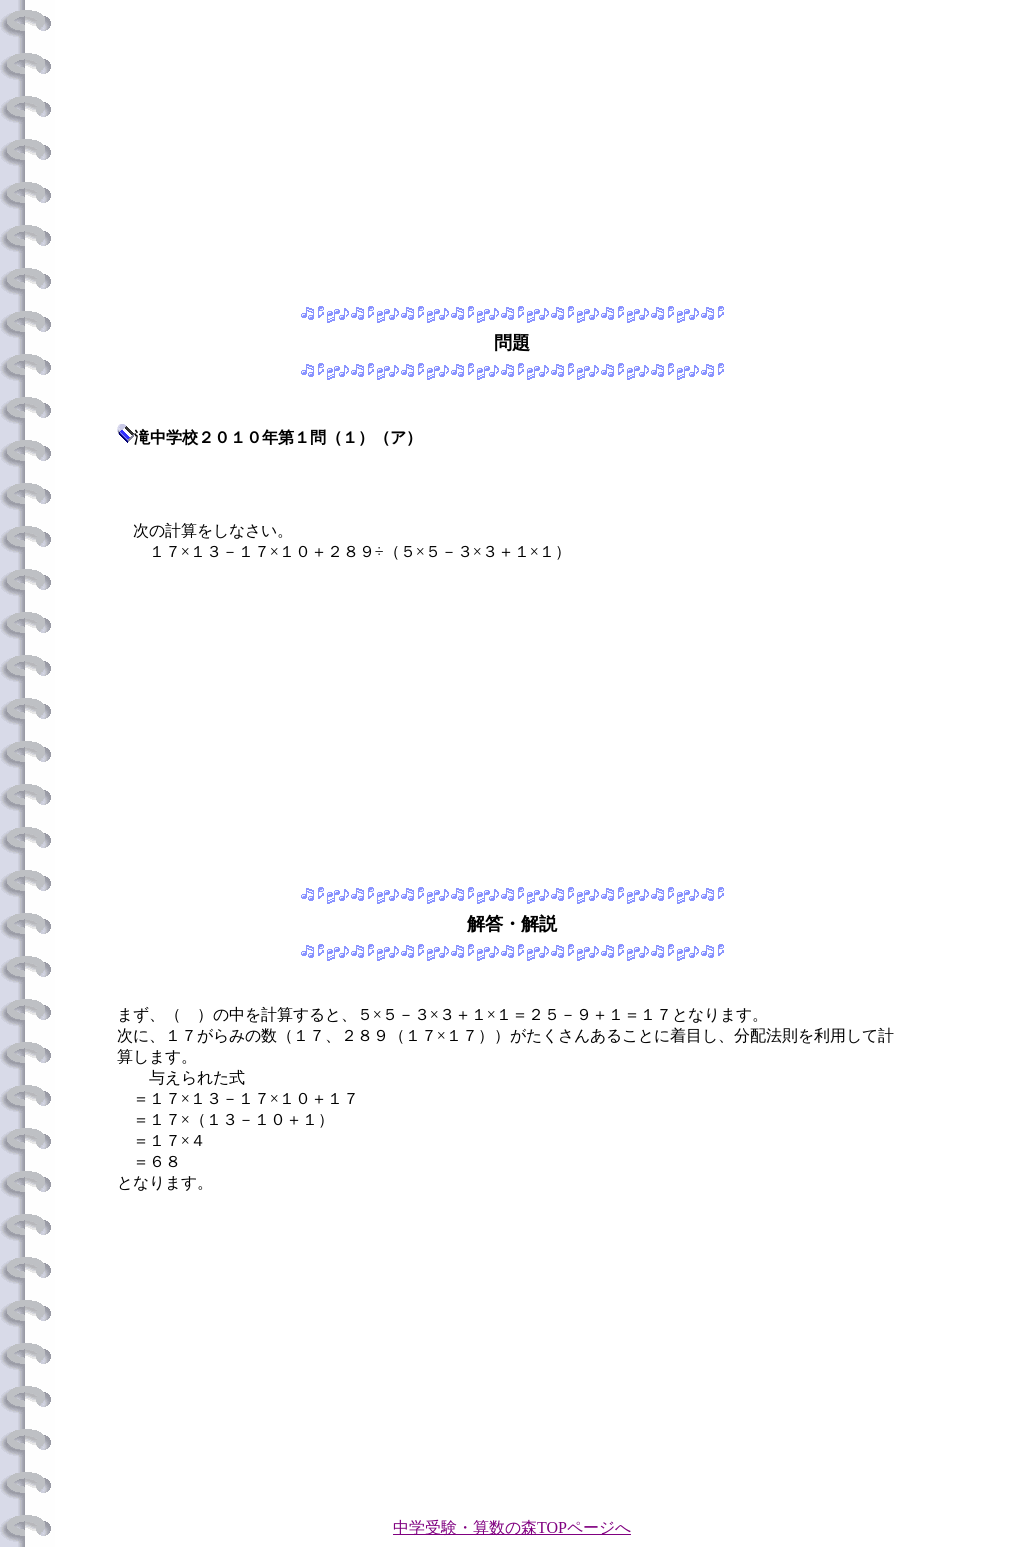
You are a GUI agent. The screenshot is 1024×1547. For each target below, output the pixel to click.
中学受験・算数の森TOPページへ (512, 1527)
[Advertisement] (512, 148)
